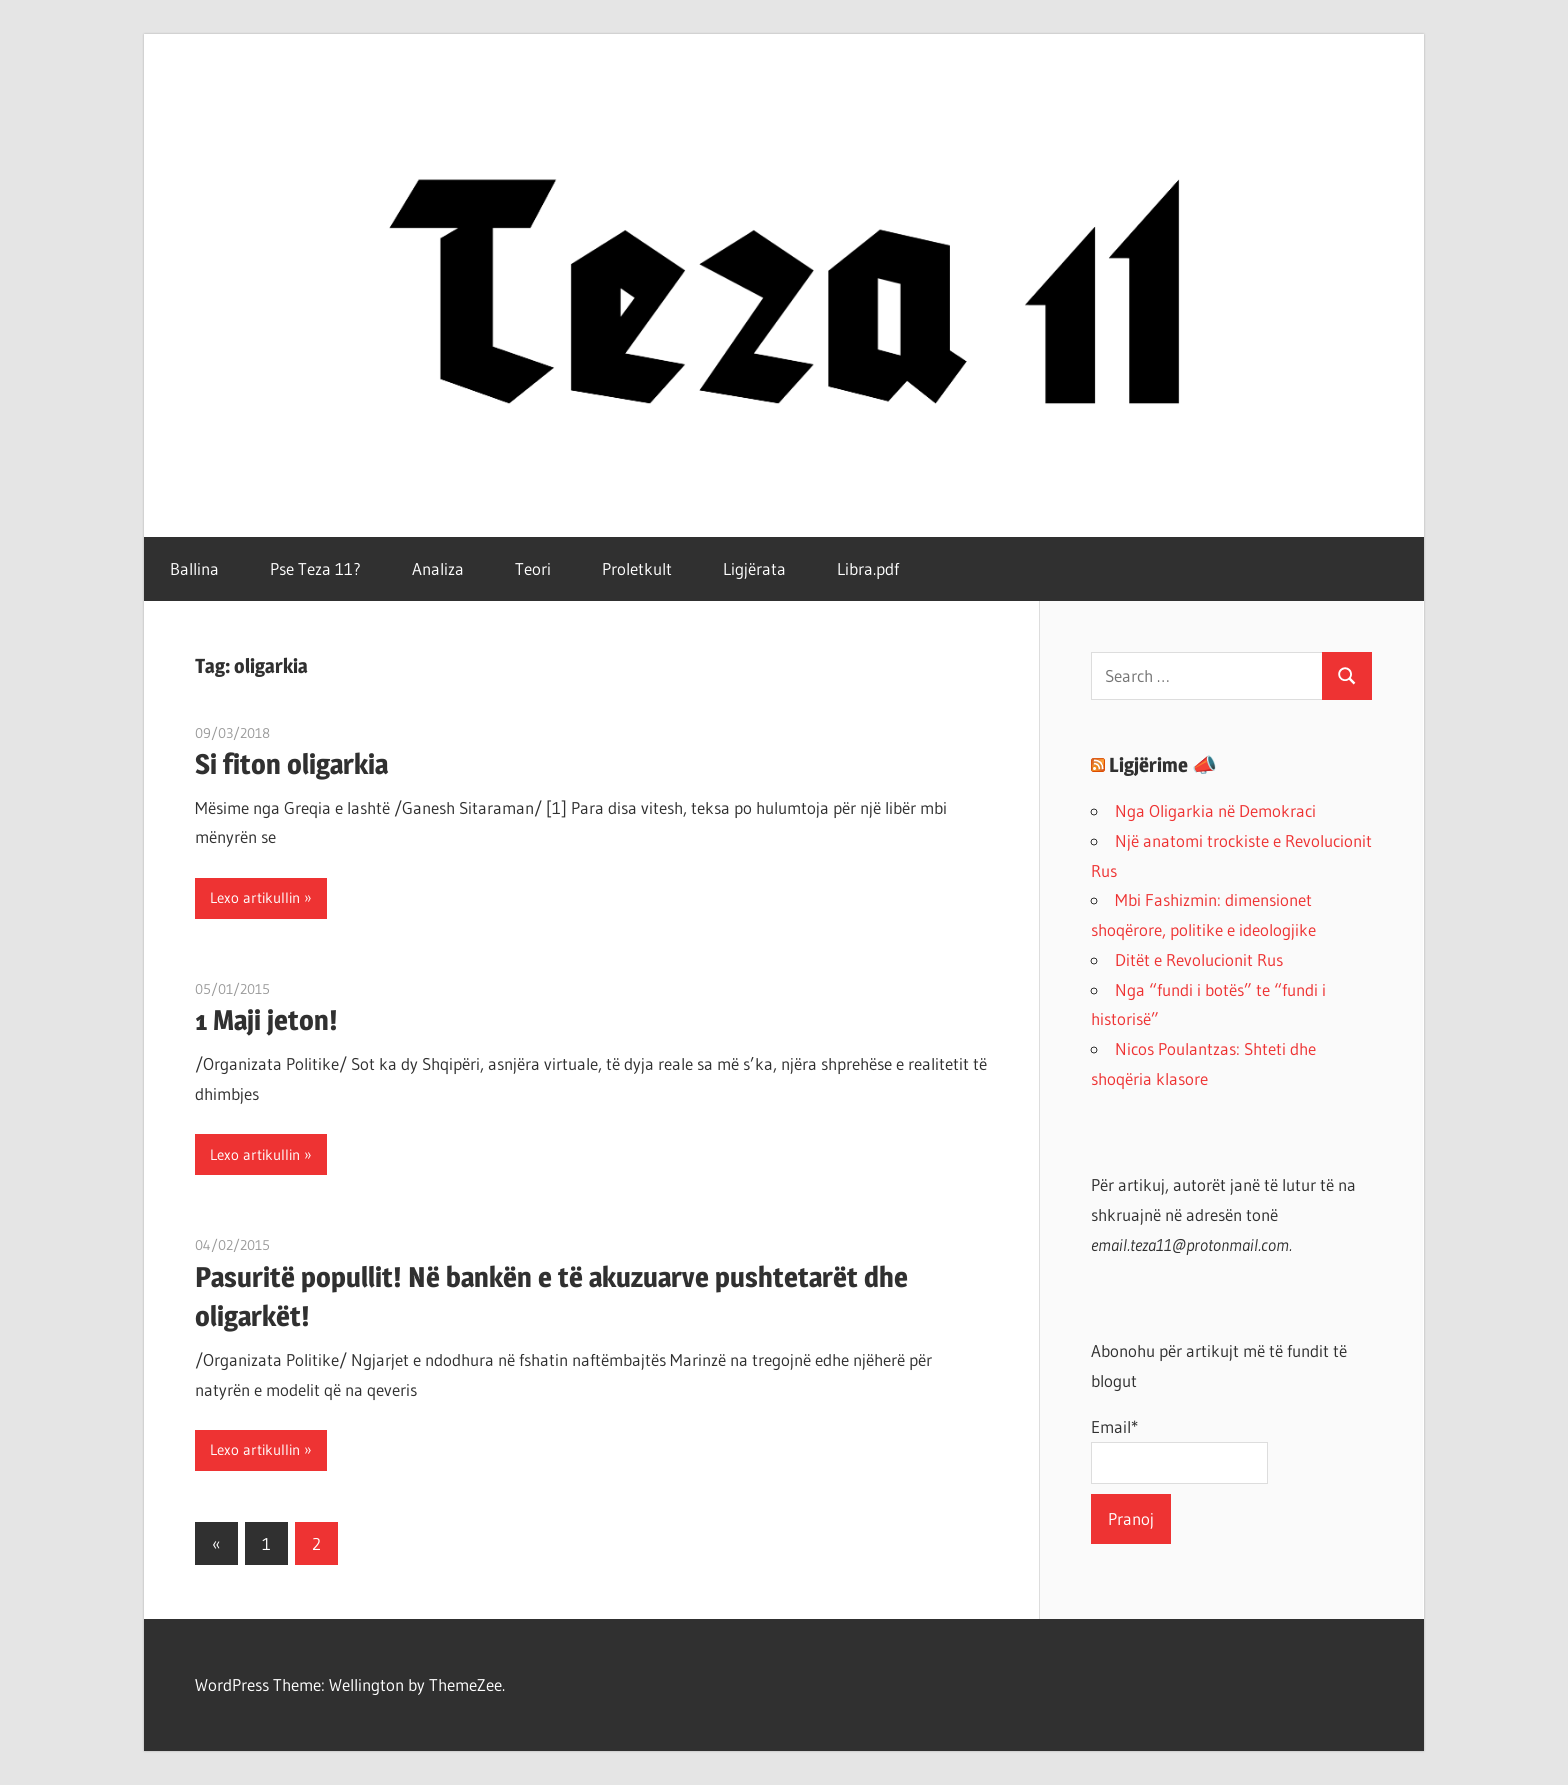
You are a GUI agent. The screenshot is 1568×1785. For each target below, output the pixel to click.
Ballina (194, 568)
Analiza (438, 568)
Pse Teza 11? (315, 568)
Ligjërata (754, 568)
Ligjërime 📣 (1163, 765)
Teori (533, 568)
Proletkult (637, 568)
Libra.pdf (868, 568)
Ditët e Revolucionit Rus (1199, 959)
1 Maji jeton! (266, 1020)
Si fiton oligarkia (291, 764)
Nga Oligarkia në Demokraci (1215, 810)
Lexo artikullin (255, 897)
